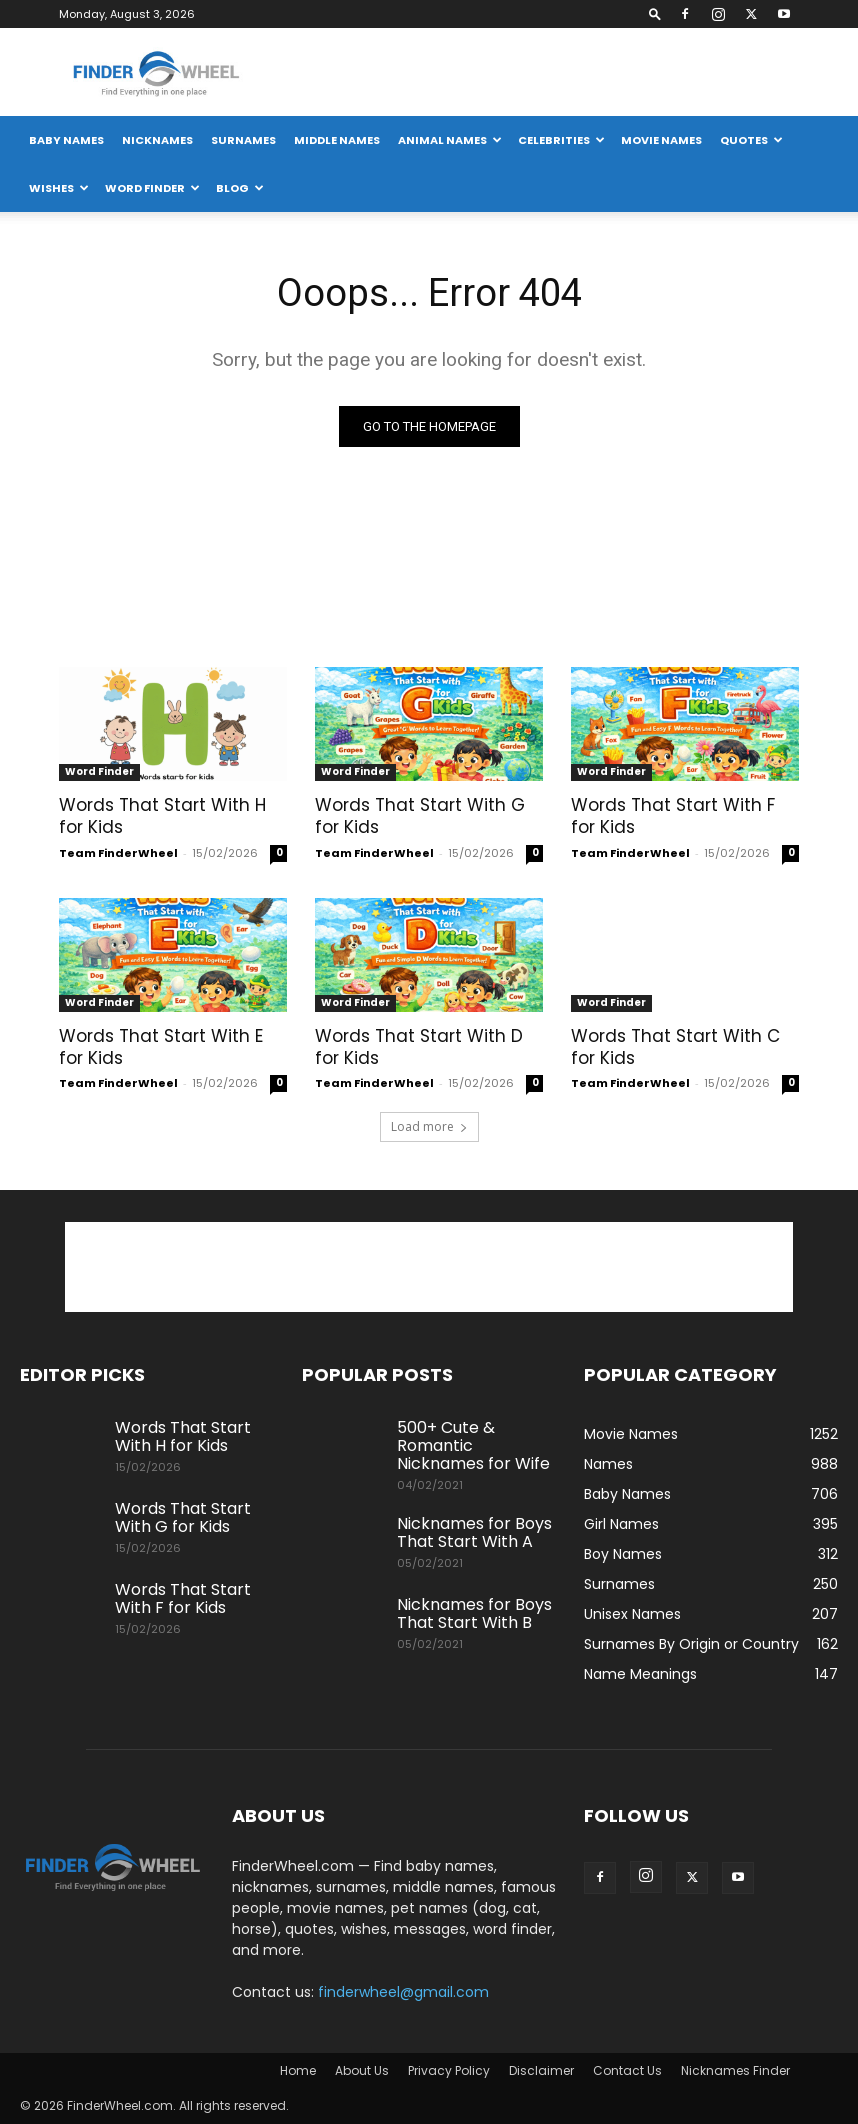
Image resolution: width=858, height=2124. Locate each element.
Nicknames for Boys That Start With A (474, 1532)
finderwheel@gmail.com (403, 1992)
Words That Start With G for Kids (420, 816)
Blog (240, 188)
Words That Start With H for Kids (162, 816)
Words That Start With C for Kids (675, 1047)
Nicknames (157, 140)
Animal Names (450, 140)
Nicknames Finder (735, 2070)
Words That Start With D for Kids (419, 1047)
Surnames (243, 140)
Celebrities (561, 140)
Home (298, 2070)
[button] (655, 13)
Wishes (59, 188)
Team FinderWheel (118, 853)
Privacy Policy (449, 2070)
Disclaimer (541, 2070)
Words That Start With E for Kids (161, 1047)
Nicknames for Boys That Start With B (474, 1613)
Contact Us (627, 2070)
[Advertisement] (603, 72)
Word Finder (152, 188)
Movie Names (661, 140)
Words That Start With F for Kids (673, 816)
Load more (429, 1126)
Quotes (751, 140)
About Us (362, 2070)
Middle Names (337, 140)
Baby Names (66, 140)
